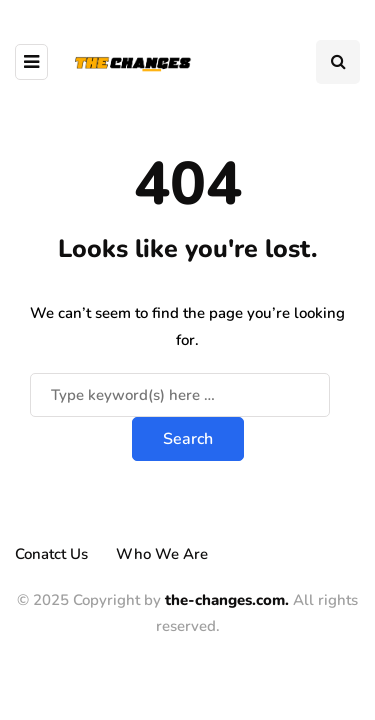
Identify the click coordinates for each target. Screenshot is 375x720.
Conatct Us (51, 554)
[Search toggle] (338, 62)
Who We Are (162, 554)
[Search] (180, 395)
